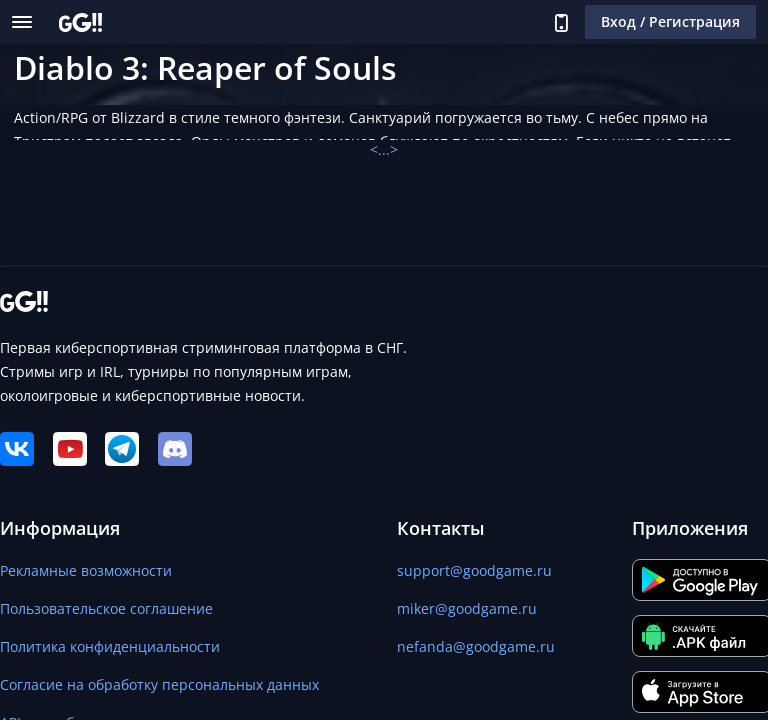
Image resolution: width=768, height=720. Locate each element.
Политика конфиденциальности (110, 646)
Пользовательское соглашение (106, 608)
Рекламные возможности (86, 570)
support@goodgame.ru (474, 570)
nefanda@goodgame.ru (476, 646)
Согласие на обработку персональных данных (159, 684)
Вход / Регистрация (670, 21)
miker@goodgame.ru (467, 608)
